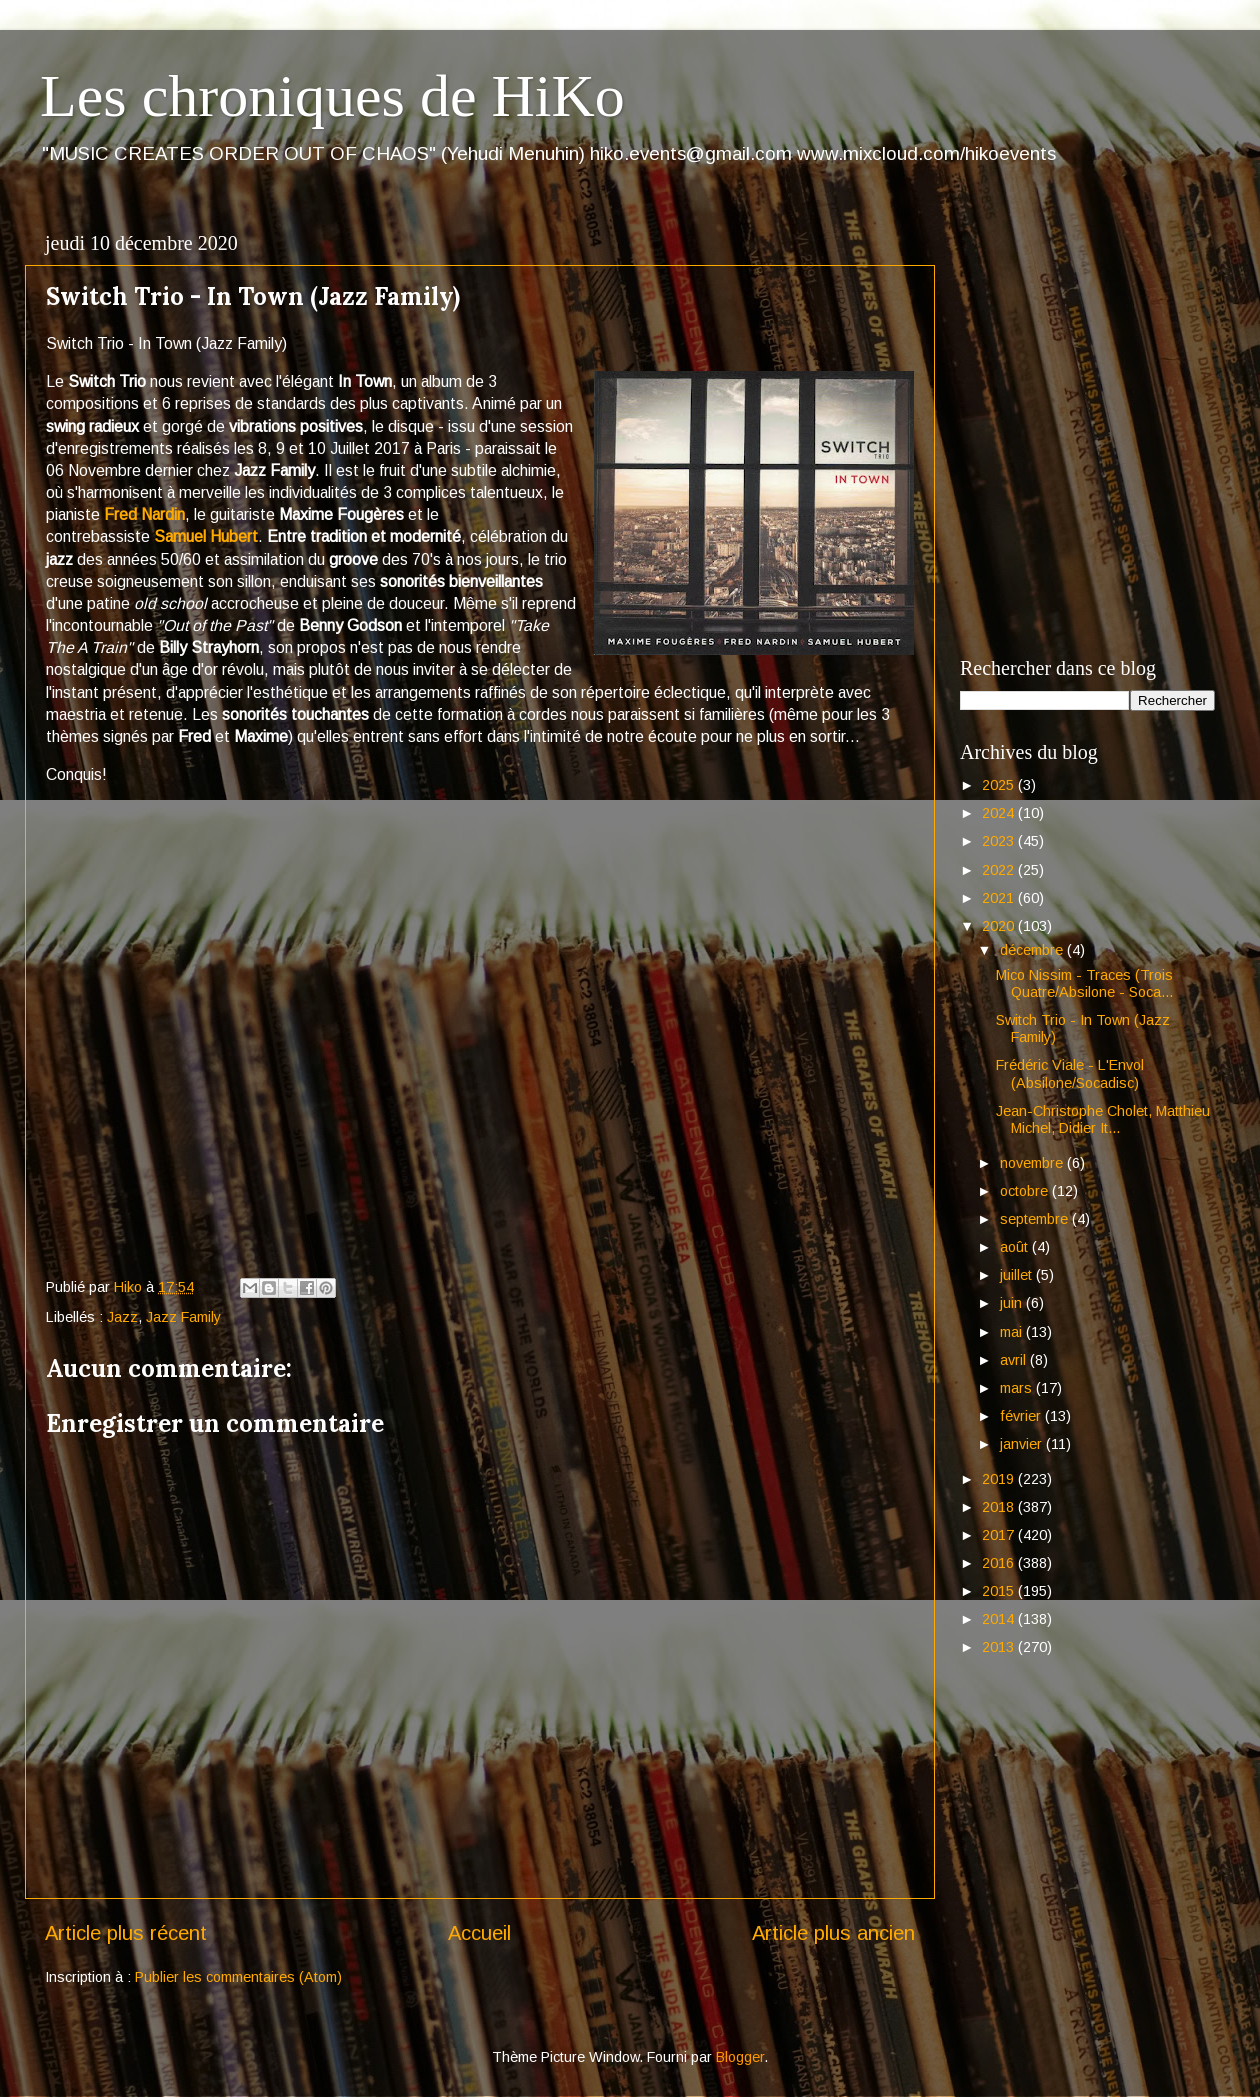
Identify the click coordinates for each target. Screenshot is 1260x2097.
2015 (1000, 1591)
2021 (1000, 898)
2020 (1000, 926)
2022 (1000, 870)
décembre (1033, 950)
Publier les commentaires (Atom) (238, 1977)
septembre (1036, 1219)
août (1016, 1247)
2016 (1000, 1563)
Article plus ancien (833, 1933)
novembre (1033, 1163)
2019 (1000, 1479)
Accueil (479, 1933)
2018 (1000, 1507)
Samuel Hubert (206, 536)
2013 (1000, 1647)
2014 (1000, 1619)
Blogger (740, 2057)
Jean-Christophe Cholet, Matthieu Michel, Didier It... (1103, 1119)
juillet (1018, 1275)
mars (1018, 1388)
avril (1015, 1360)
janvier (1023, 1444)
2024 (1000, 813)
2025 (1000, 785)
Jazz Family (183, 1317)
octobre (1026, 1191)
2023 (1000, 841)
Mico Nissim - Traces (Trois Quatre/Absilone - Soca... (1084, 983)
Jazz (122, 1317)
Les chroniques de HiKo (332, 96)
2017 (1000, 1535)
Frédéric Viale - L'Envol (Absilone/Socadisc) (1070, 1073)
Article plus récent (126, 1933)
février (1022, 1416)
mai (1013, 1332)
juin (1013, 1303)
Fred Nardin (144, 514)
